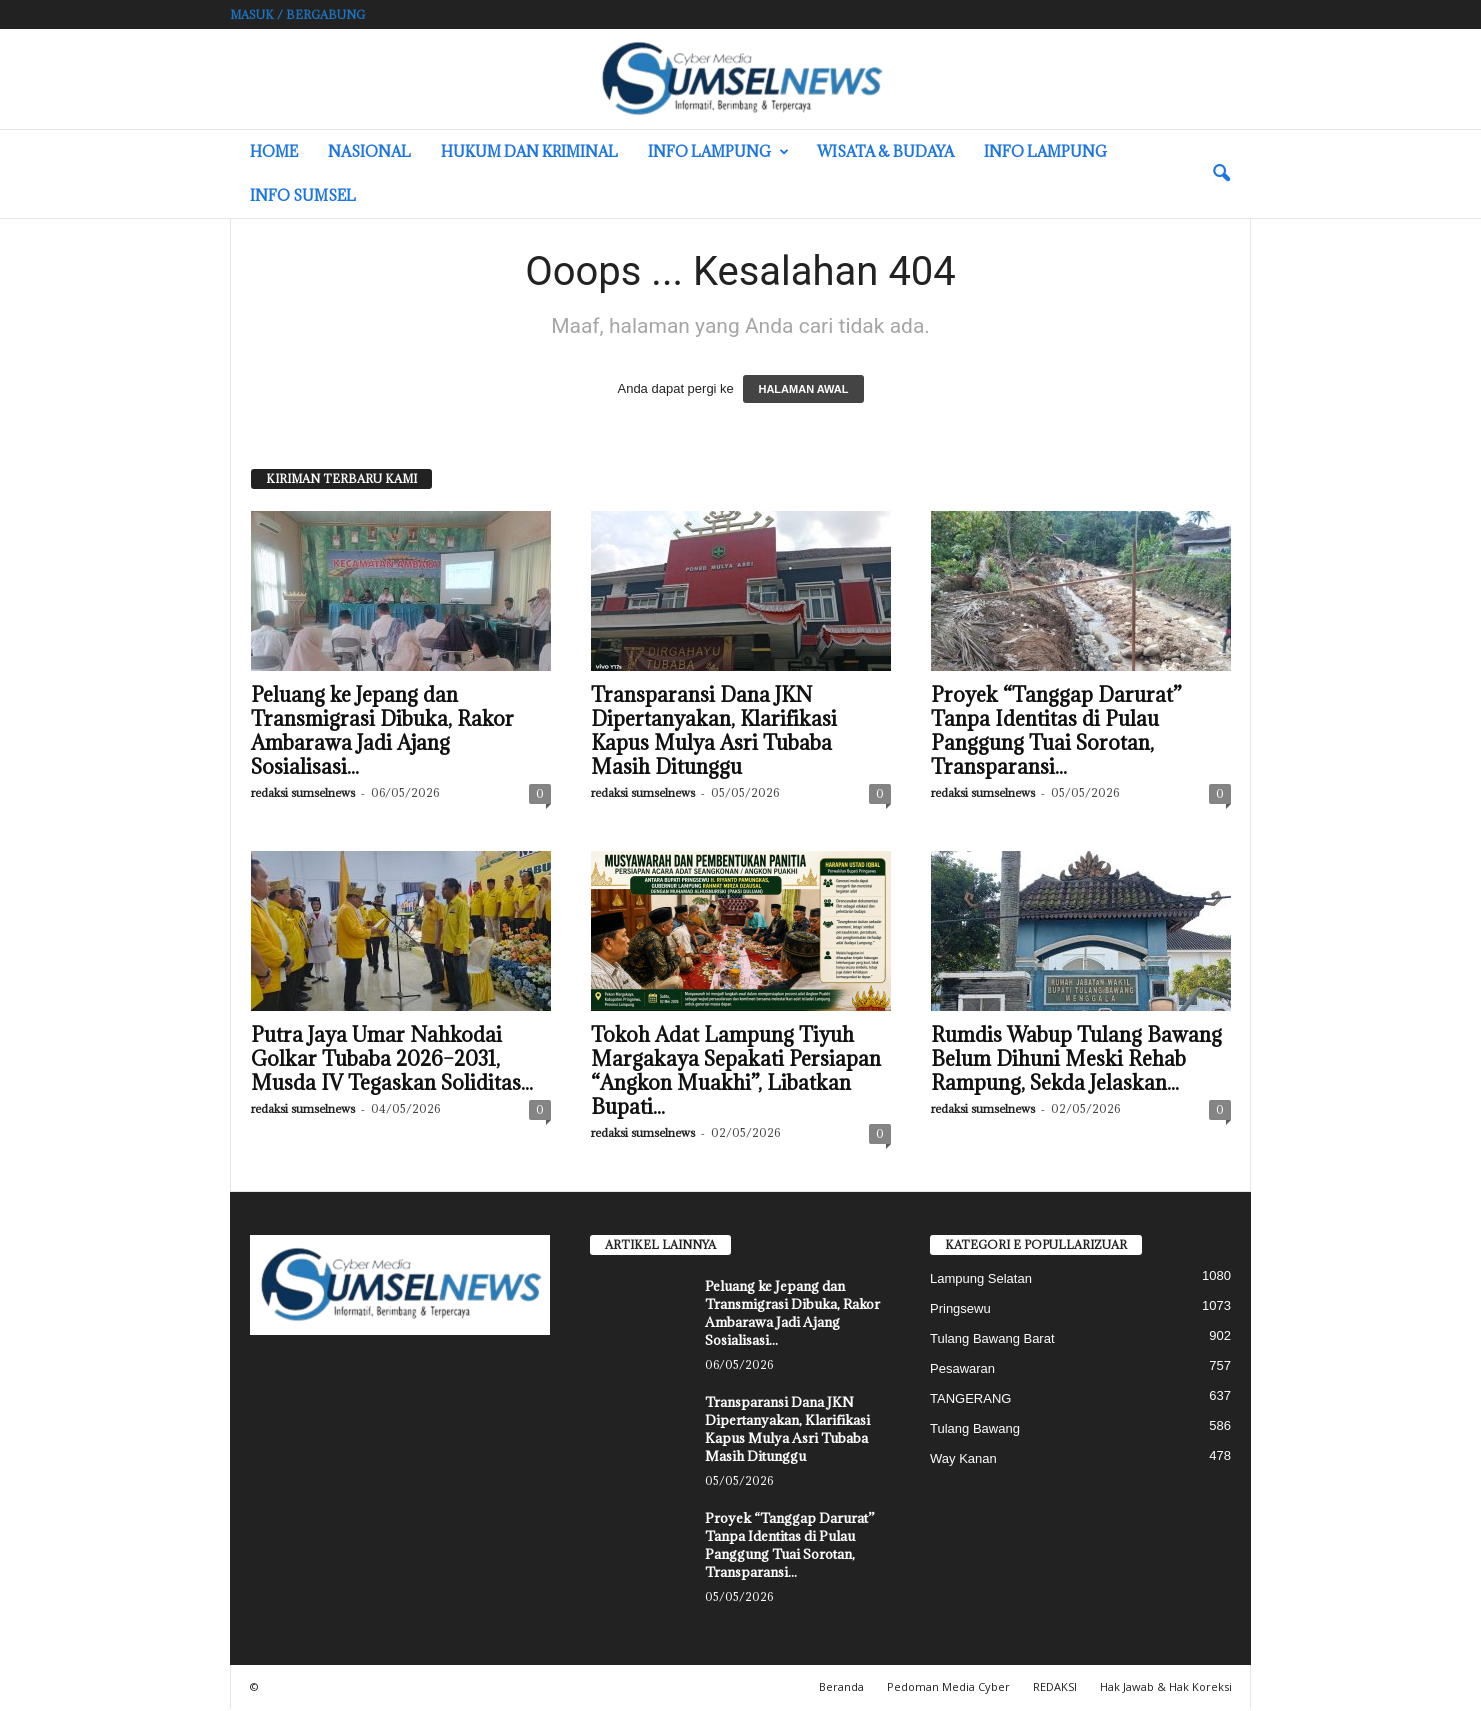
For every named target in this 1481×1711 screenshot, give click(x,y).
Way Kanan (963, 1460)
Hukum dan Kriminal (529, 151)
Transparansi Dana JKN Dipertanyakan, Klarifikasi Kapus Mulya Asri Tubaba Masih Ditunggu (714, 733)
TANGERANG (970, 1400)
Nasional (369, 151)
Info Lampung (718, 152)
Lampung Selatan (981, 1280)
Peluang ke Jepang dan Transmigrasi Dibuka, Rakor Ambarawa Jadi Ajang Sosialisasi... (382, 733)
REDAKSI (1055, 1688)
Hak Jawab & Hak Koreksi (1166, 1688)
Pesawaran (962, 1370)
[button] (1221, 174)
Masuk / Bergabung (297, 14)
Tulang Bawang (975, 1430)
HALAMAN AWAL (803, 391)
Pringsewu (960, 1310)
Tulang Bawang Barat (992, 1340)
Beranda (841, 1688)
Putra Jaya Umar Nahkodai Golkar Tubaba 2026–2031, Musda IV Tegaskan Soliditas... (392, 1061)
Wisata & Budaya (885, 151)
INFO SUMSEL (303, 195)
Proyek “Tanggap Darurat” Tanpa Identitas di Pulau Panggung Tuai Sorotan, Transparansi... (1056, 733)
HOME (274, 151)
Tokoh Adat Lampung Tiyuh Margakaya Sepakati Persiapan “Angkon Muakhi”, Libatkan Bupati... (736, 1073)
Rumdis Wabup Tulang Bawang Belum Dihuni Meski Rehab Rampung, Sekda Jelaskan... (1076, 1061)
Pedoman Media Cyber (948, 1688)
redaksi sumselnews (303, 794)
